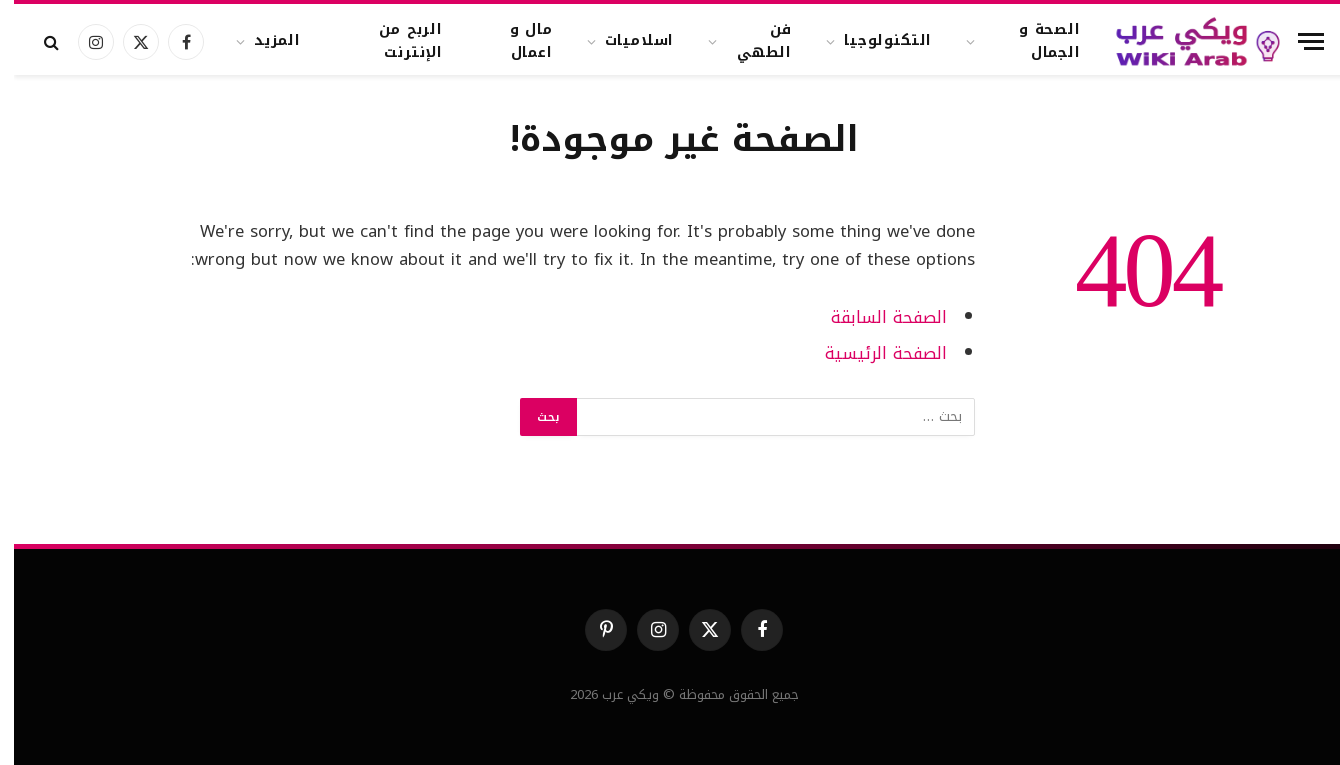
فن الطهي (750, 40)
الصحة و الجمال (1036, 40)
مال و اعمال (517, 40)
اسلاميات (626, 40)
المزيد (263, 40)
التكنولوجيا (874, 40)
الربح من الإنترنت (397, 40)
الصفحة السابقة (875, 317)
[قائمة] (1297, 41)
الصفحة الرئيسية (872, 353)
